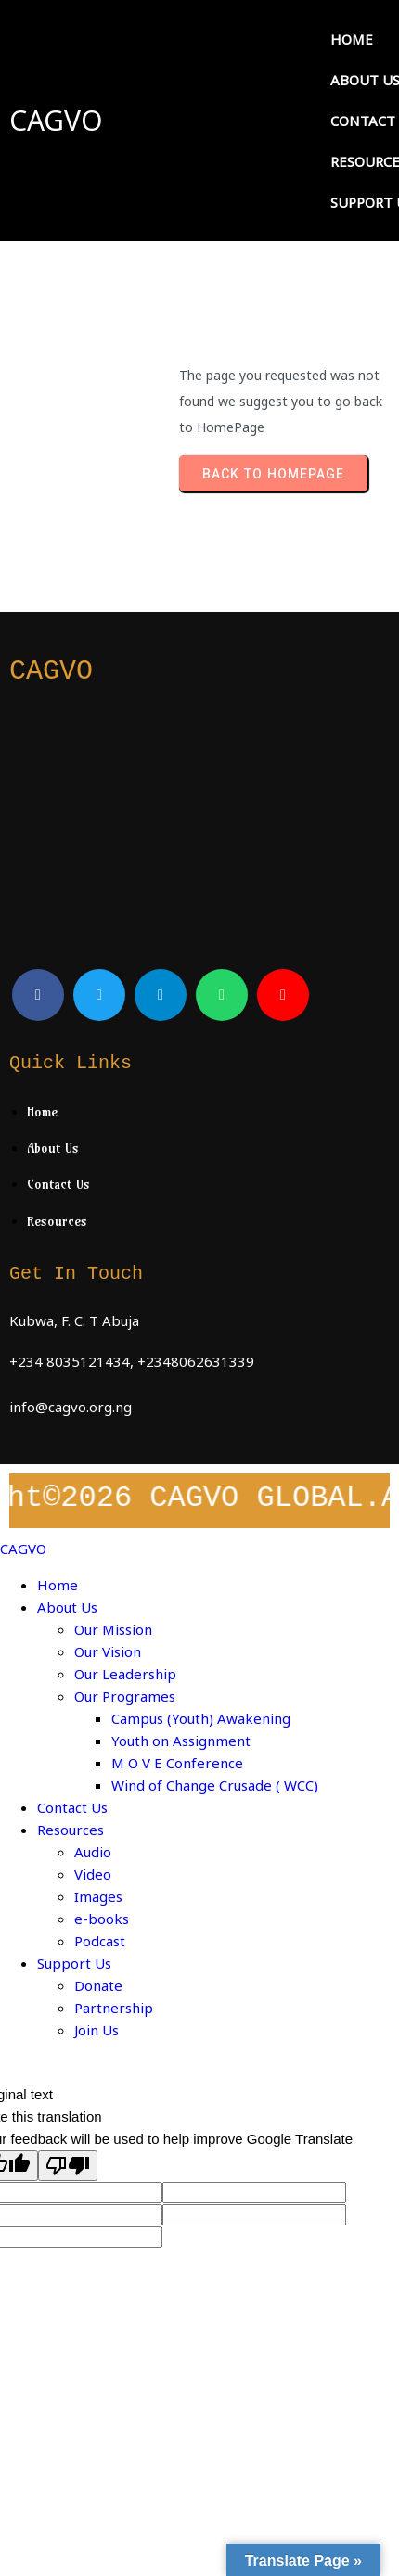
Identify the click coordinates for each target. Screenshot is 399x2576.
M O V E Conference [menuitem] (177, 1762)
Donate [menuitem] (98, 1985)
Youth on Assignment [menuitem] (181, 1740)
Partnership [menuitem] (113, 2007)
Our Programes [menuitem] (124, 1696)
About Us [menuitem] (67, 1607)
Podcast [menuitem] (99, 1941)
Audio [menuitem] (92, 1852)
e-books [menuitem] (101, 1918)
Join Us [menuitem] (96, 2030)
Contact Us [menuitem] (72, 1807)
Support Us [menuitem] (74, 1963)
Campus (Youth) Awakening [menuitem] (200, 1718)
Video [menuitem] (92, 1874)
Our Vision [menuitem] (107, 1651)
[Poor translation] (67, 2165)
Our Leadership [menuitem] (125, 1673)
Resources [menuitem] (70, 1829)
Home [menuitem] (57, 1584)
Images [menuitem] (98, 1896)
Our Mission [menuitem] (113, 1629)
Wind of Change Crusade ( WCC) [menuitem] (214, 1785)
